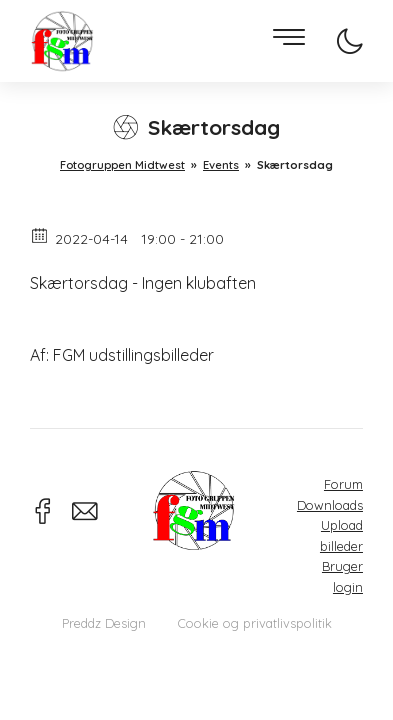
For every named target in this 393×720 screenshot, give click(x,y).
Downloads (330, 505)
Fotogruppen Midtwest (62, 41)
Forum (343, 484)
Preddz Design (104, 623)
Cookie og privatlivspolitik (255, 623)
